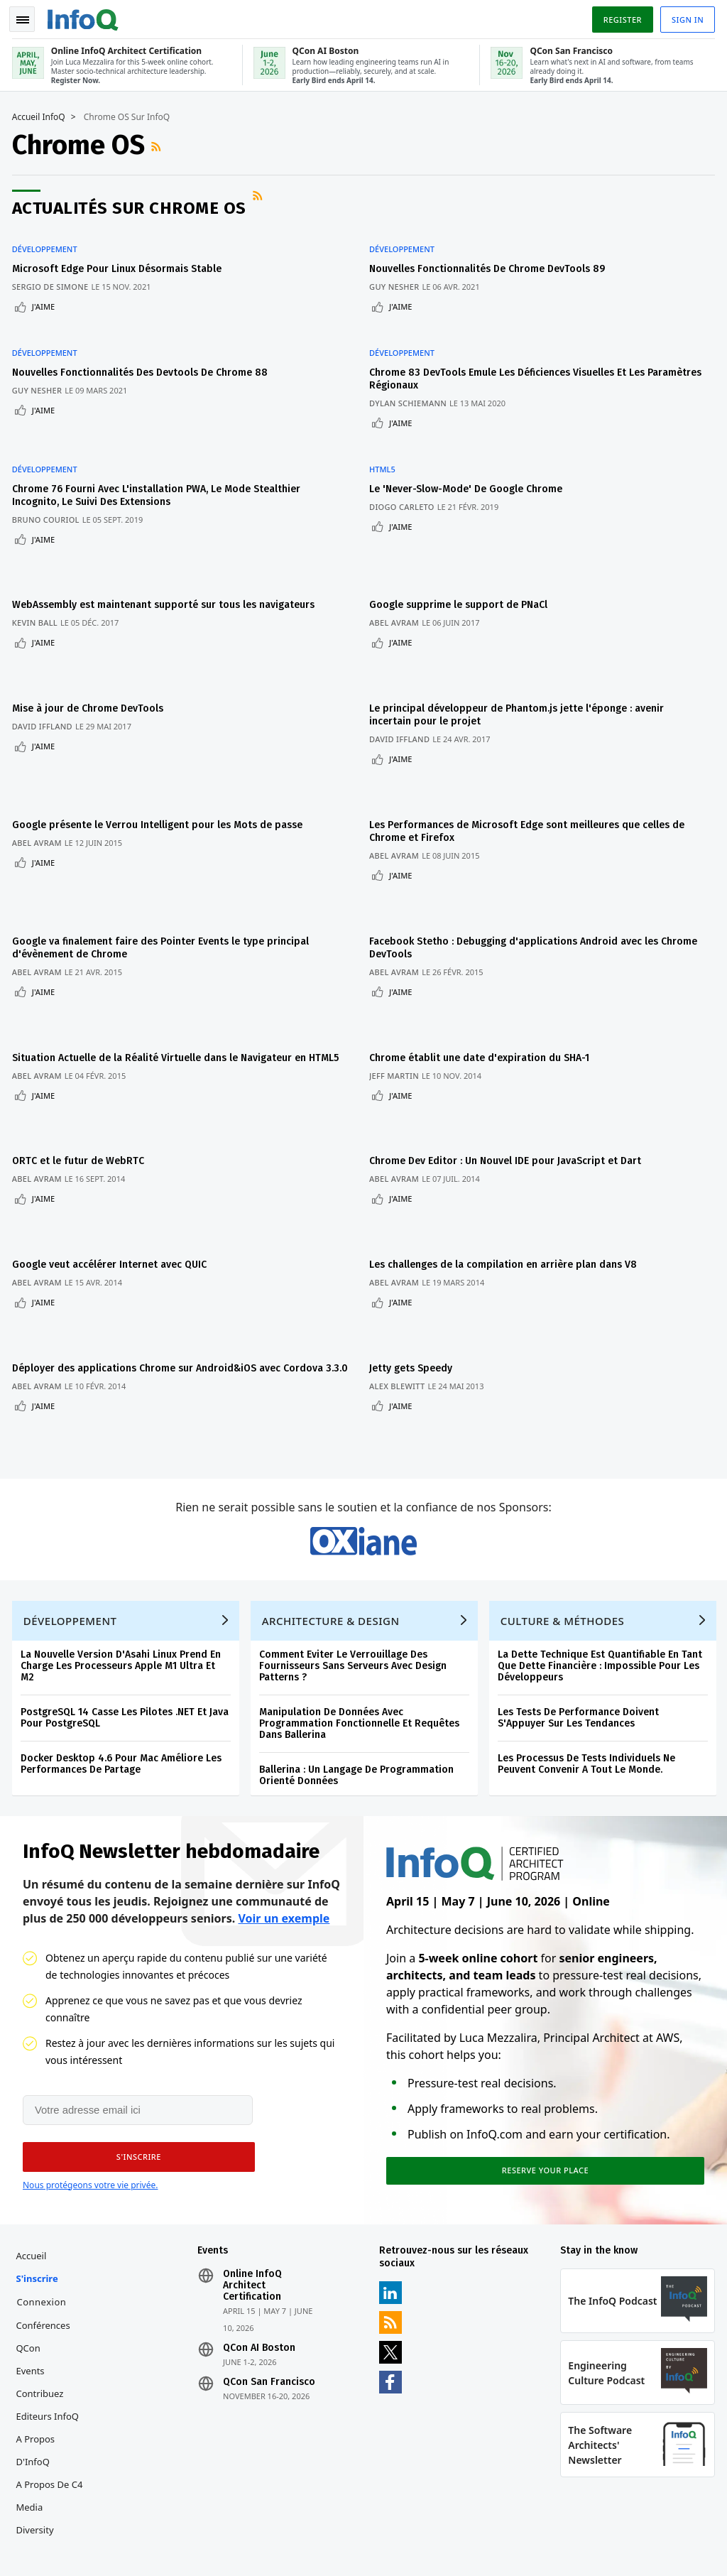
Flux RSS (160, 143)
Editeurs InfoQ (50, 2303)
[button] (134, 2041)
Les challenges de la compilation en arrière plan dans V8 (509, 1142)
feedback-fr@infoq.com (62, 2507)
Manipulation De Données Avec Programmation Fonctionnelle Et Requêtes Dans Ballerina (361, 1603)
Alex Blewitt (402, 1250)
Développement (47, 240)
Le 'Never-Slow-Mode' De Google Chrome (471, 454)
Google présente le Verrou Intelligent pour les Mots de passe (159, 752)
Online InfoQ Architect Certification (253, 2173)
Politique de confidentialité (545, 2530)
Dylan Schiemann (413, 381)
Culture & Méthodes (565, 1501)
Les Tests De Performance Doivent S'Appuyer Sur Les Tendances (580, 1597)
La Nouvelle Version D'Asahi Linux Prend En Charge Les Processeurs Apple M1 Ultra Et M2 (123, 1545)
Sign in (685, 16)
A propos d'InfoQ (38, 2337)
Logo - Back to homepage (85, 15)
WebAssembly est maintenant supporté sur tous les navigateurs (165, 558)
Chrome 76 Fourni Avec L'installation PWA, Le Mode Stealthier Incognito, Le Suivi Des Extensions (158, 460)
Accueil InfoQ (40, 114)
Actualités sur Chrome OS (131, 205)
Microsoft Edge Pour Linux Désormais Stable (119, 260)
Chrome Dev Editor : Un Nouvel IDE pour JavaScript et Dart (511, 1051)
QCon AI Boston (260, 2235)
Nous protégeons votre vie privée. (90, 2069)
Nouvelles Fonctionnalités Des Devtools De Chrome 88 (142, 350)
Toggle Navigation (27, 17)
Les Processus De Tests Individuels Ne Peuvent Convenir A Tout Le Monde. (588, 1644)
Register (620, 16)
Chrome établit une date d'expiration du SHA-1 (485, 960)
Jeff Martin (400, 977)
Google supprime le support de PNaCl (464, 558)
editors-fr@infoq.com (372, 2507)
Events (32, 2257)
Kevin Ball (37, 575)
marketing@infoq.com (59, 2547)
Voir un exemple (283, 1800)
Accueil (33, 2142)
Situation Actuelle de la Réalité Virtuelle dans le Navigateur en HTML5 (177, 960)
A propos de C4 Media (51, 2383)
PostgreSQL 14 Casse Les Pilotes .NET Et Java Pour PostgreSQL (127, 1597)
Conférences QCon (45, 2223)
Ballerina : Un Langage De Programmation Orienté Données (358, 1655)
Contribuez (42, 2280)
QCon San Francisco (270, 2269)
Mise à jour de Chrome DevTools (89, 649)
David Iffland (44, 666)
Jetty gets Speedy (416, 1233)
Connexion (44, 2189)
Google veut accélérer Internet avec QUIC (111, 1142)
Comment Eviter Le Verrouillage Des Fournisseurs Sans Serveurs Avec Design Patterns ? (355, 1545)
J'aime (45, 297)
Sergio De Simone (52, 277)
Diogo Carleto (407, 472)
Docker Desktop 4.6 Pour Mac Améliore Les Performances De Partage (123, 1644)
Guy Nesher (400, 277)
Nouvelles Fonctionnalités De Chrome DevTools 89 (493, 260)
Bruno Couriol (48, 484)
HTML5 (388, 435)
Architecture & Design (333, 1501)
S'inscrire (39, 2165)
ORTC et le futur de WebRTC (80, 1051)
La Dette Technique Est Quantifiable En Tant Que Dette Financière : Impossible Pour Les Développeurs (602, 1545)
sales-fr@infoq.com (210, 2507)
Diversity (37, 2417)
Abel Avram (400, 575)
